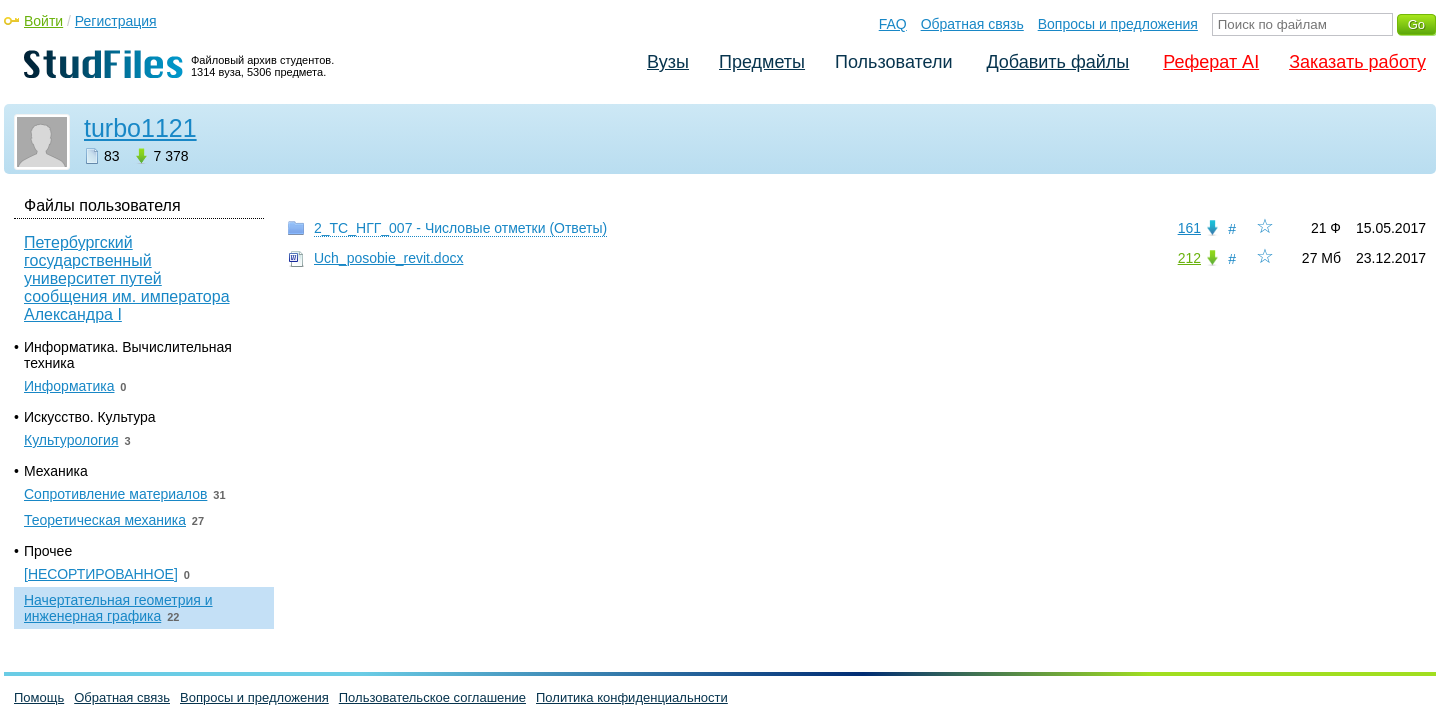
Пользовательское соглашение (432, 697)
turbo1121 (140, 128)
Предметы (762, 62)
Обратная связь (972, 24)
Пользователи (893, 62)
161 (1189, 228)
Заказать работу (1357, 62)
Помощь (39, 697)
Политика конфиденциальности (632, 697)
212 (1189, 258)
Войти (43, 21)
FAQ (893, 24)
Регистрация (116, 21)
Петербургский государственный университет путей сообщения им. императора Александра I (127, 278)
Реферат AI (1211, 62)
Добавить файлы (1057, 62)
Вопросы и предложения (1118, 24)
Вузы (668, 62)
